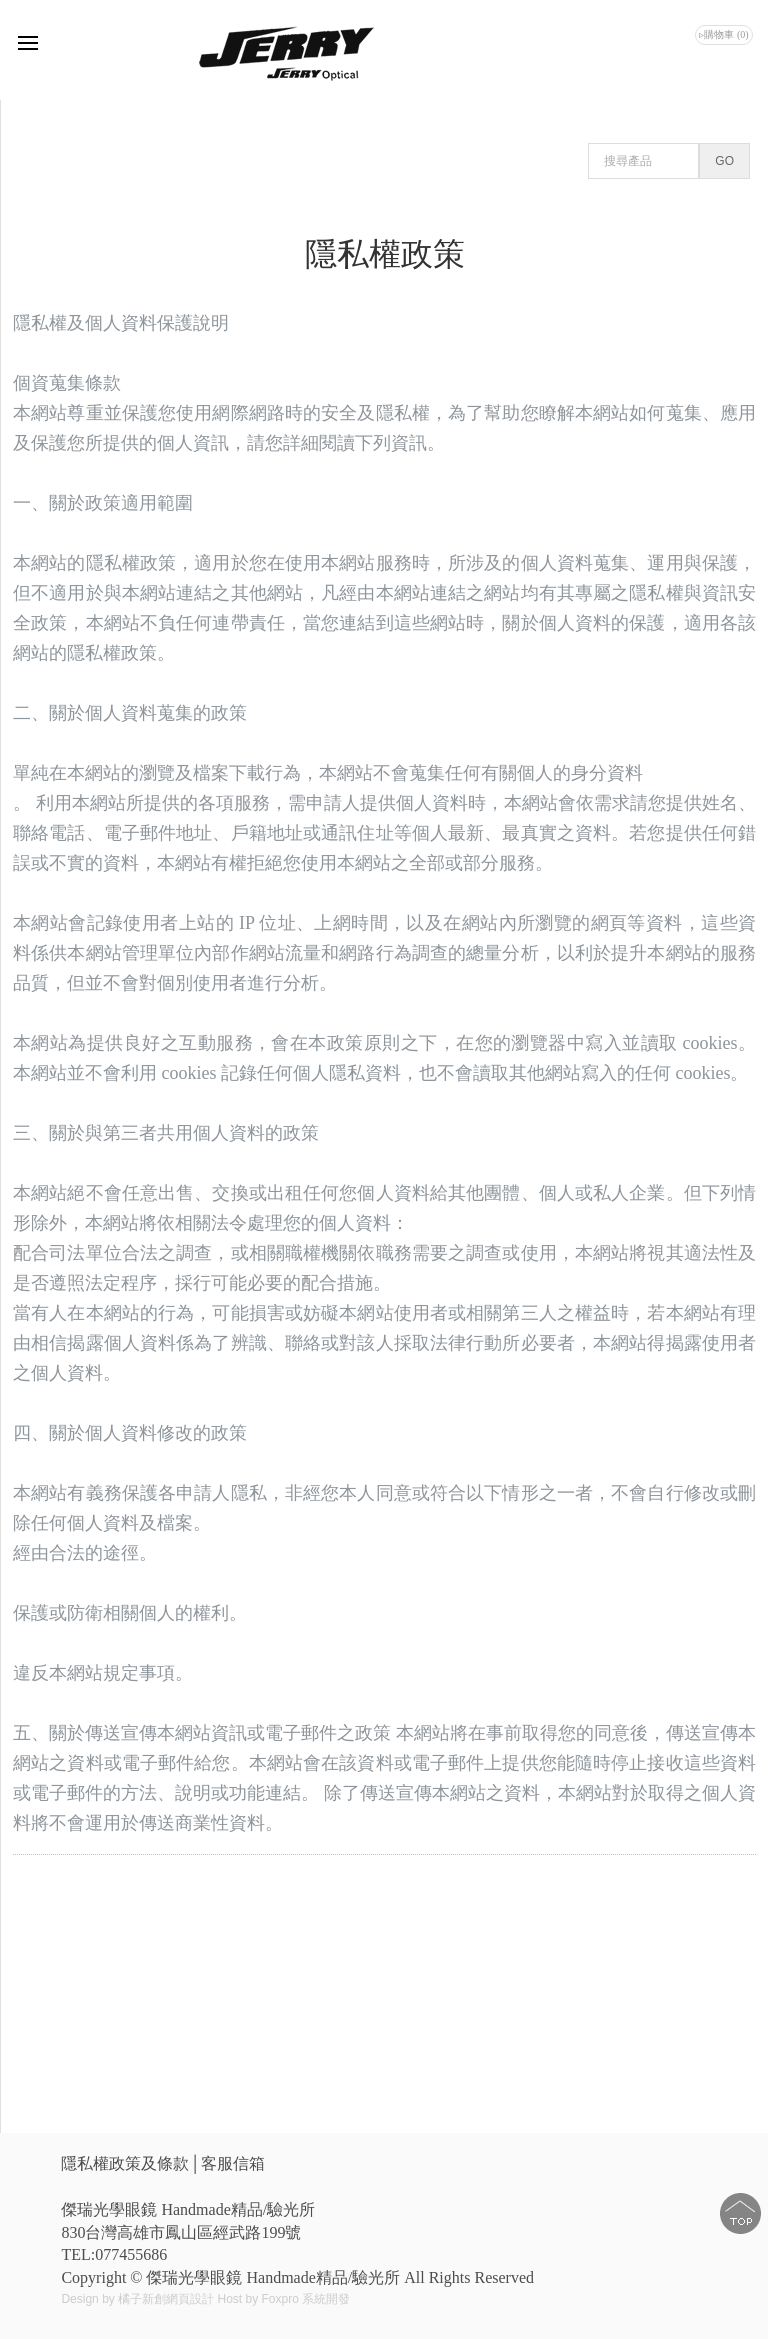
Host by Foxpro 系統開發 (283, 2299)
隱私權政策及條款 (125, 2163)
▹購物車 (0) (723, 34)
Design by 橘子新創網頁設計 (139, 2299)
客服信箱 (233, 2163)
